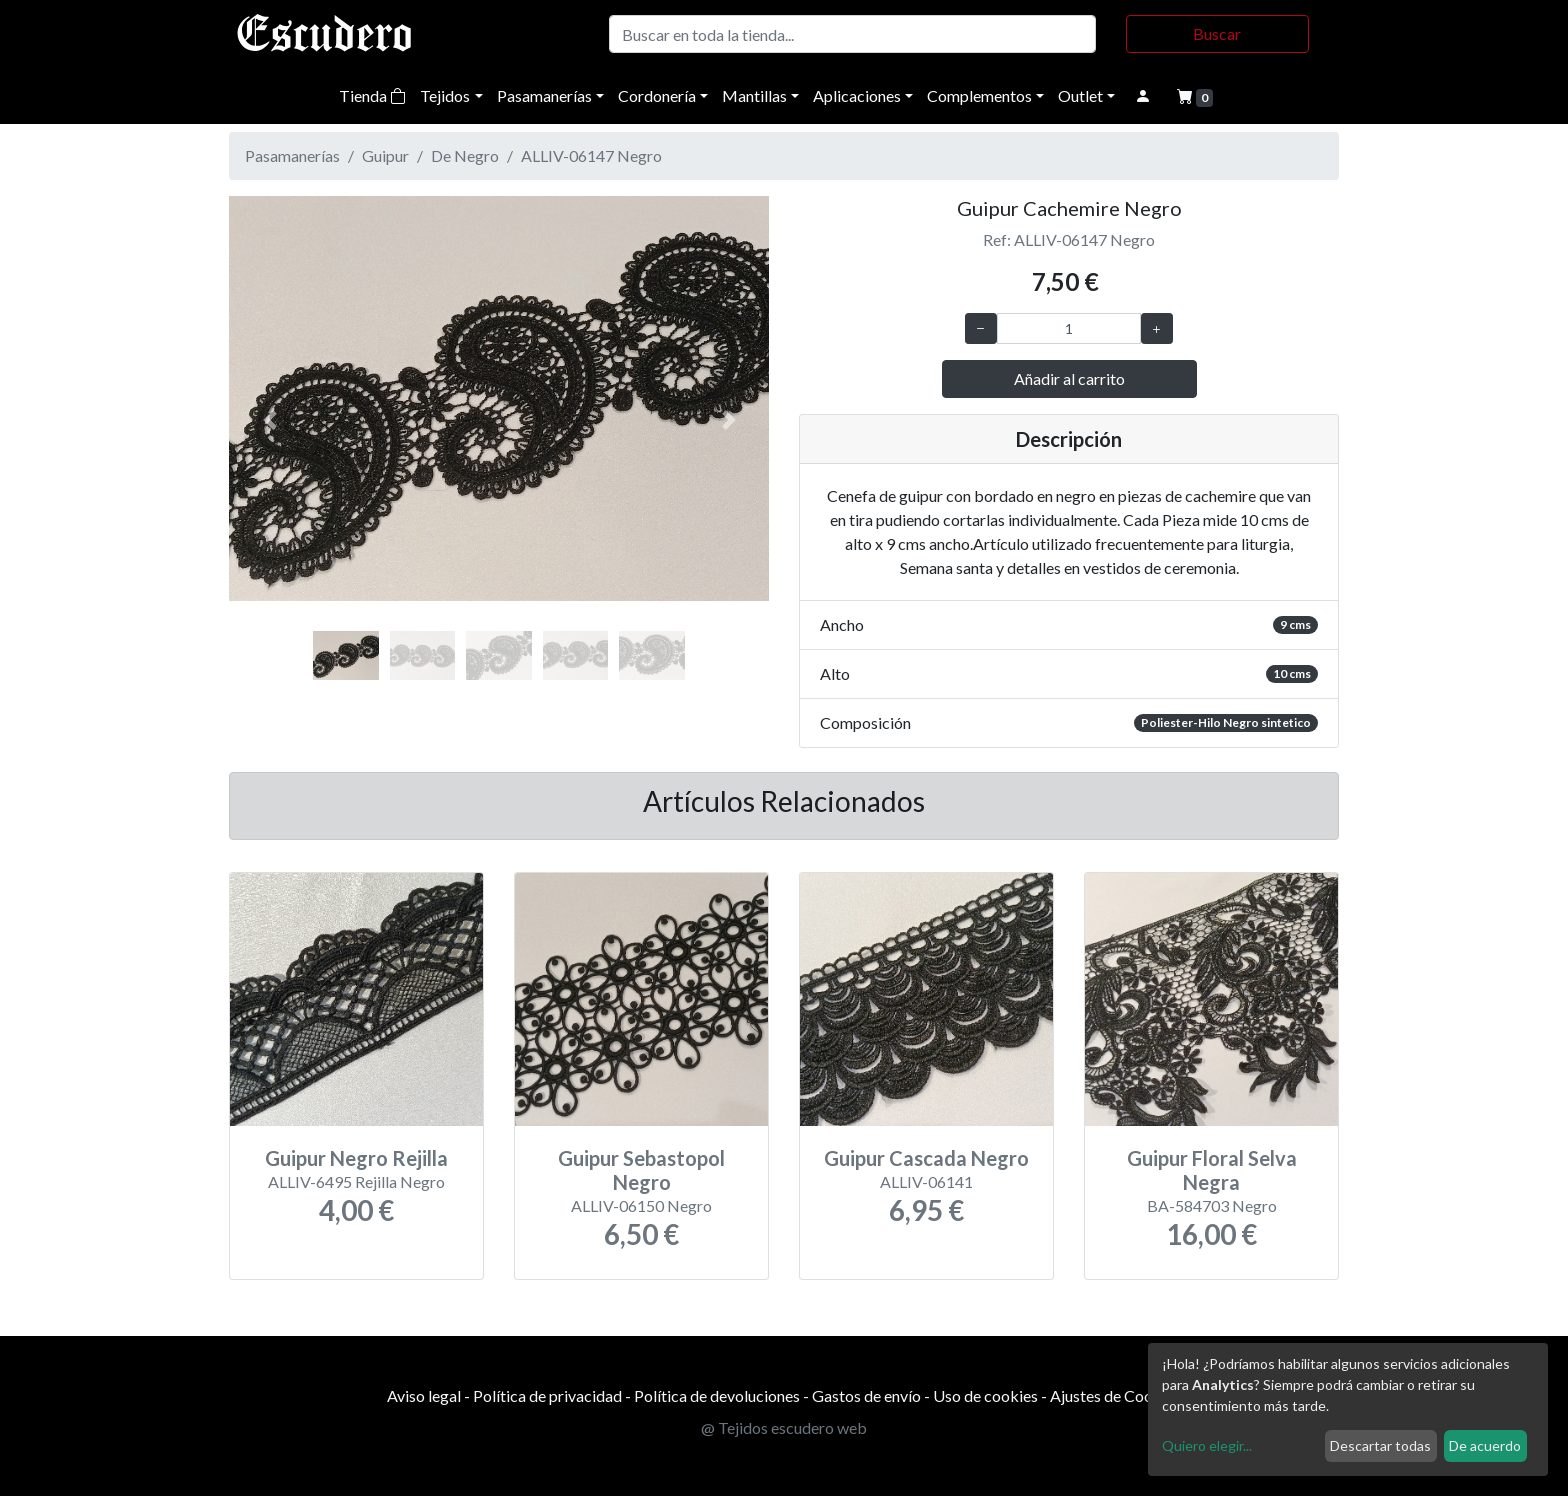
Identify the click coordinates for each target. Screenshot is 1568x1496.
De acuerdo (1485, 1445)
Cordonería (657, 95)
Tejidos (445, 95)
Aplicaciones (857, 95)
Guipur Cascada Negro (926, 1158)
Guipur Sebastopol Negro (641, 1170)
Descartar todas (1380, 1445)
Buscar (1217, 33)
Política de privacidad (547, 1395)
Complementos (979, 95)
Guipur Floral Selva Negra (1212, 1170)
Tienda (372, 95)
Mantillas (754, 95)
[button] (269, 420)
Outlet (1080, 95)
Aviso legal (424, 1395)
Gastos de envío (866, 1395)
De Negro (465, 155)
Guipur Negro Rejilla (356, 1158)
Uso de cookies (985, 1395)
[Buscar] (852, 34)
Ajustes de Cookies (1115, 1395)
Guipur (385, 155)
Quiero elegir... (1207, 1445)
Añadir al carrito (1069, 378)
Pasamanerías (544, 95)
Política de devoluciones (717, 1395)
